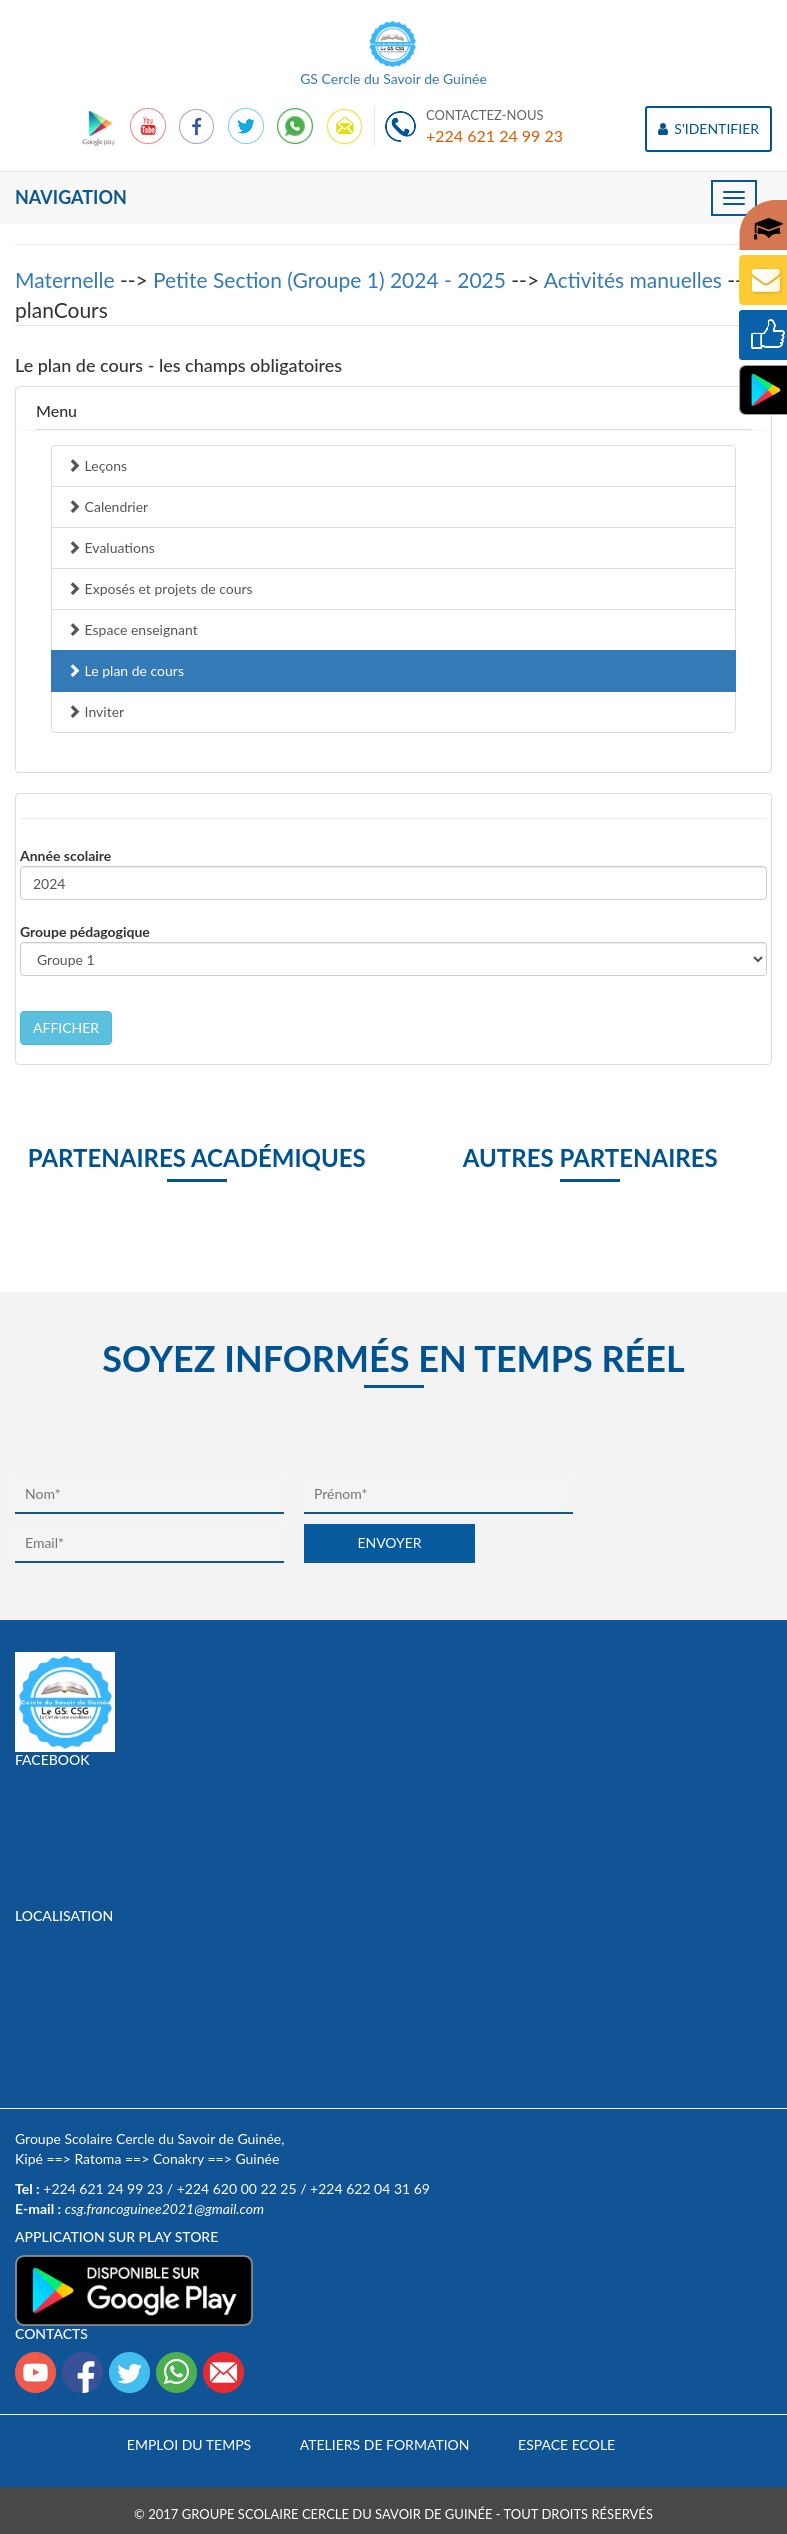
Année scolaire (65, 855)
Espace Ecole (566, 2444)
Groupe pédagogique (85, 931)
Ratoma (97, 2158)
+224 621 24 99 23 (494, 135)
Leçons (97, 465)
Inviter (95, 711)
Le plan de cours (125, 670)
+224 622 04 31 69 (370, 2188)
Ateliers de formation (385, 2444)
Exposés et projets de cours (160, 588)
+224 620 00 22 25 (237, 2188)
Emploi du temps (189, 2444)
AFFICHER (66, 1027)
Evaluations (111, 547)
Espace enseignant (132, 629)
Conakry (178, 2158)
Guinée (257, 2158)
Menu (56, 410)
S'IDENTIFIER (708, 128)
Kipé (29, 2158)
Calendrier (107, 506)
